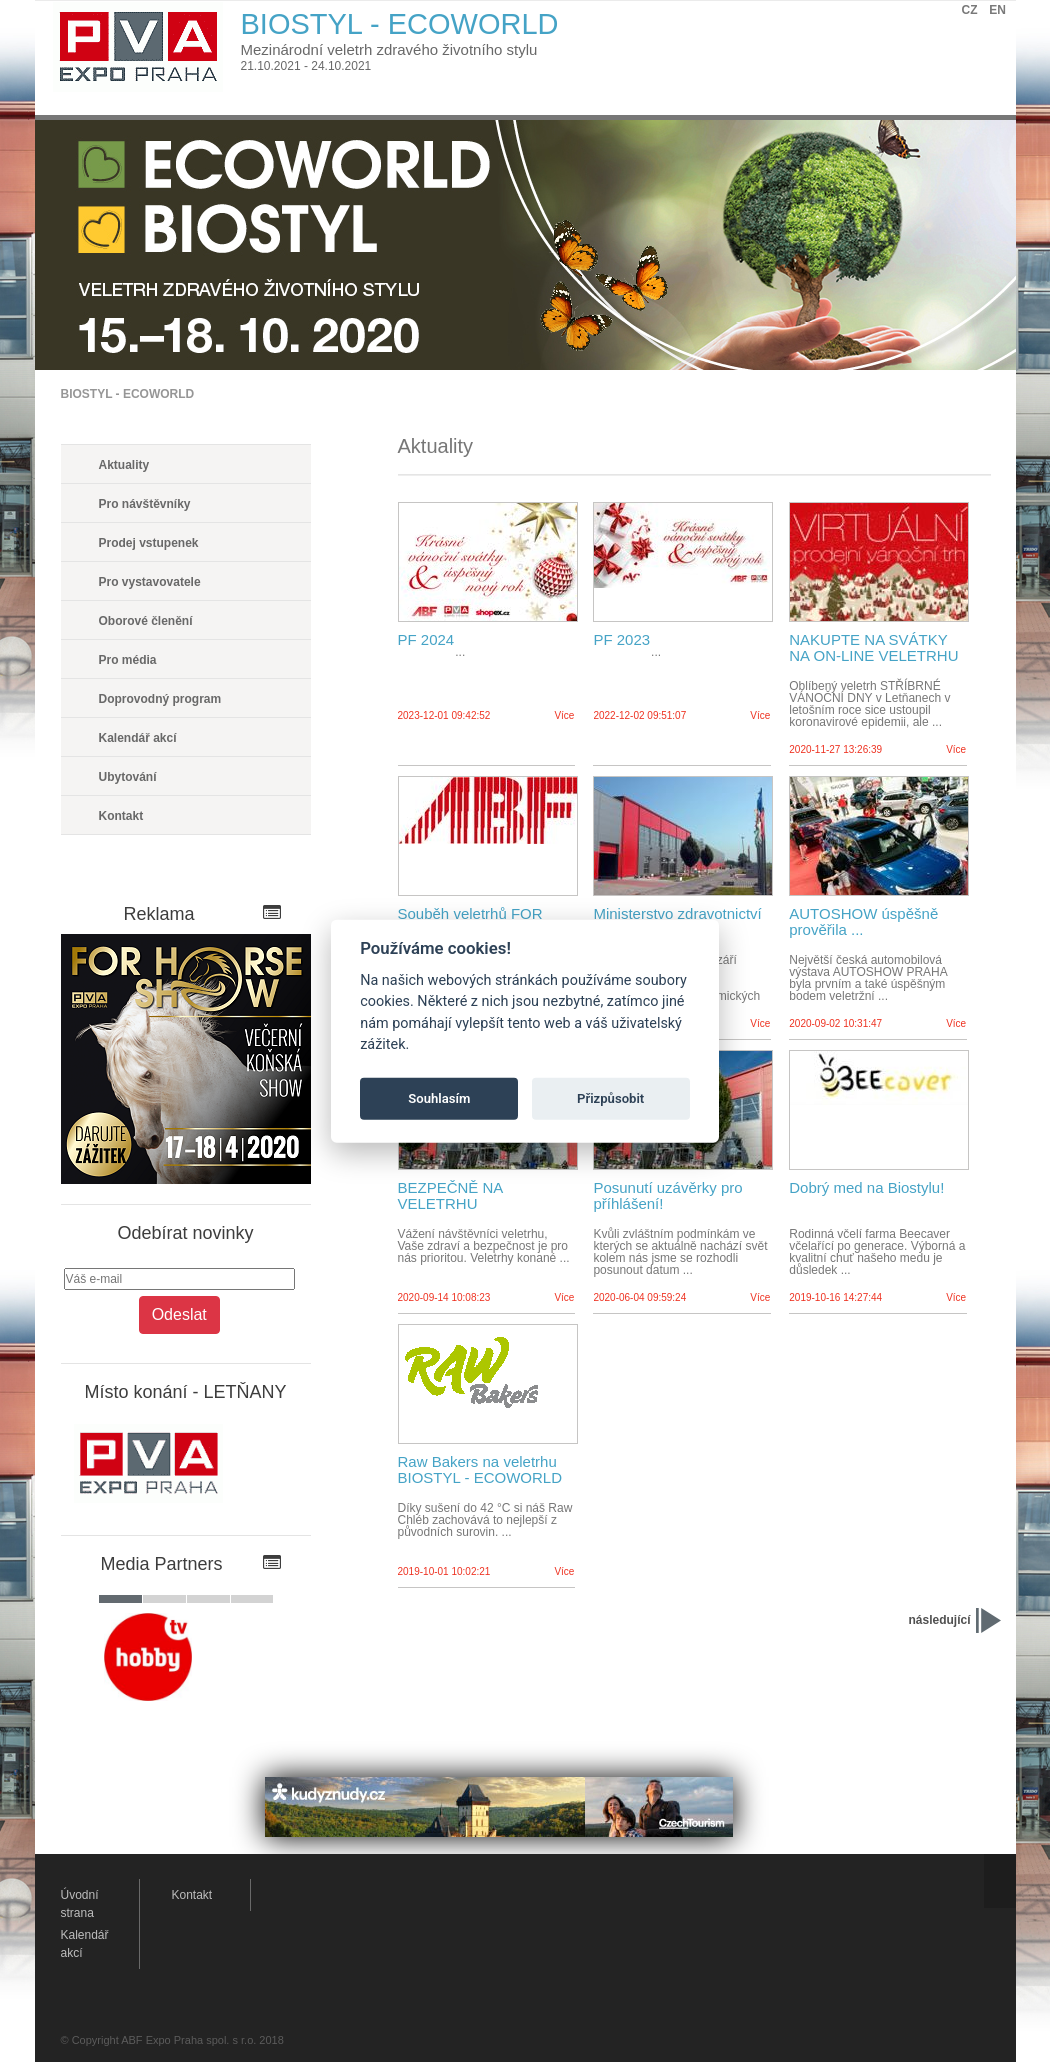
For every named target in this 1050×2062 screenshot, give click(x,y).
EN (997, 10)
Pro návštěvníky (145, 504)
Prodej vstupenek (149, 543)
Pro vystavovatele (150, 582)
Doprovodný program (160, 699)
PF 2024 (426, 640)
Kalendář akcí (138, 738)
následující (939, 1620)
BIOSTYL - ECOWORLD (128, 394)
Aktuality (124, 465)
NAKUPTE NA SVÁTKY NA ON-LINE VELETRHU (873, 648)
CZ (970, 10)
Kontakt (121, 816)
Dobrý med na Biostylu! (866, 1188)
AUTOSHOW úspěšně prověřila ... (863, 922)
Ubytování (128, 777)
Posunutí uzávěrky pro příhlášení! (667, 1196)
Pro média (128, 660)
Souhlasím (439, 1098)
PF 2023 (621, 640)
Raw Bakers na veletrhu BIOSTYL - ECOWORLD (480, 1470)
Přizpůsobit (610, 1098)
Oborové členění (146, 621)
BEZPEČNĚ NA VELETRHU (450, 1196)
